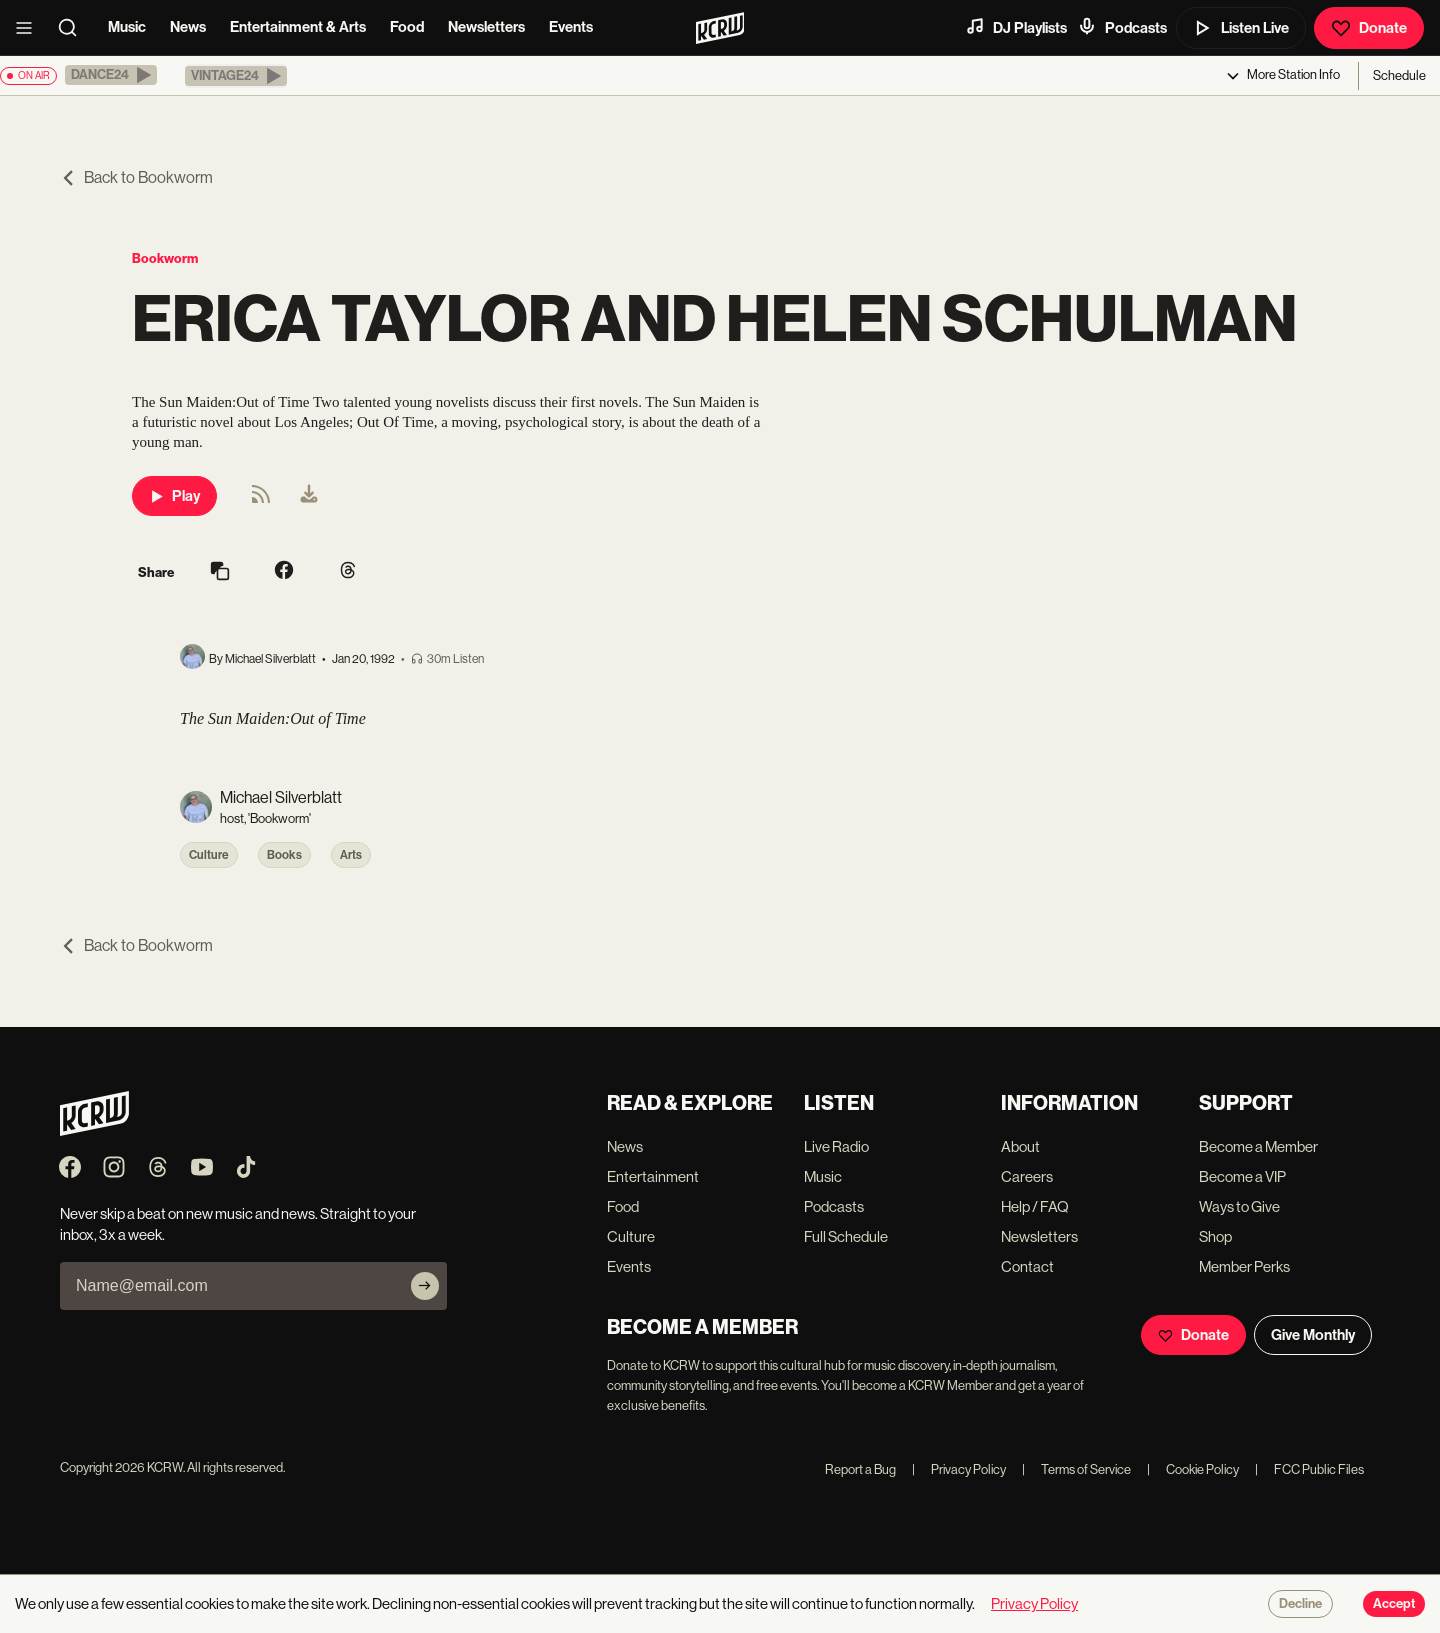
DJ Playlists (1016, 27)
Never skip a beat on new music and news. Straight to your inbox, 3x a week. (238, 1224)
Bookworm (165, 258)
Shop (1215, 1236)
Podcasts (1122, 27)
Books (284, 855)
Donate (1369, 28)
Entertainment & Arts (298, 27)
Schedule (1399, 75)
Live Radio (836, 1146)
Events (571, 27)
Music (127, 27)
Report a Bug (860, 1469)
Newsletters (486, 27)
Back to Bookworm (136, 177)
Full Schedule (846, 1236)
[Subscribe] (425, 1286)
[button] (111, 75)
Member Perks (1244, 1266)
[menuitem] (309, 496)
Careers (1027, 1176)
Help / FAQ (1035, 1206)
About (1020, 1146)
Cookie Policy (1193, 1469)
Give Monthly (1313, 1335)
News (188, 27)
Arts (351, 855)
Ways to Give (1239, 1206)
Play (174, 496)
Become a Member (1258, 1146)
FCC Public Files (1309, 1469)
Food (407, 27)
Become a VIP (1242, 1176)
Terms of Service (1076, 1469)
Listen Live (1241, 28)
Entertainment (653, 1176)
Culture (209, 855)
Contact (1027, 1266)
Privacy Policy (959, 1469)
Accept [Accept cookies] (1394, 1604)
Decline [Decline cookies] (1300, 1604)
